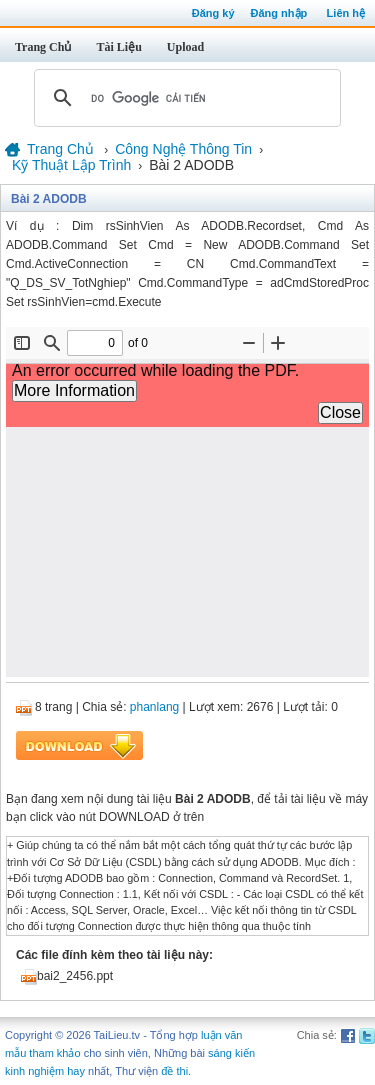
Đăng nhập (279, 13)
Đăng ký (213, 13)
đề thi (174, 1071)
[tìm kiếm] (184, 98)
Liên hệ (346, 13)
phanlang (154, 707)
